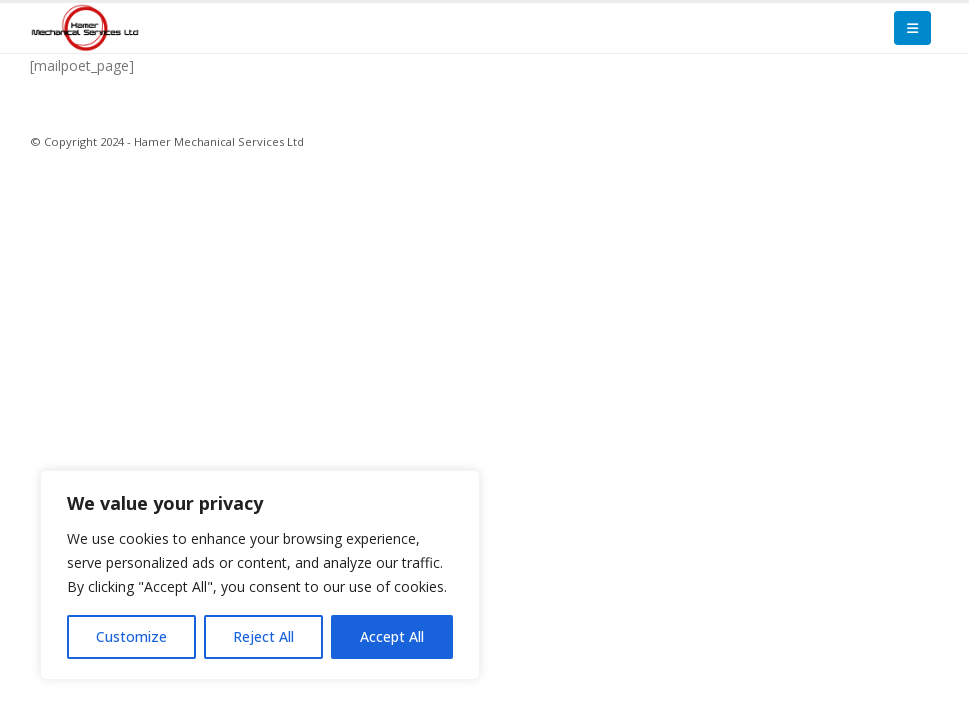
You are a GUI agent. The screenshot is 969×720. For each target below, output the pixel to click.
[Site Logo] (85, 27)
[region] (260, 575)
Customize (131, 636)
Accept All (392, 636)
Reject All (263, 636)
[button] (912, 28)
